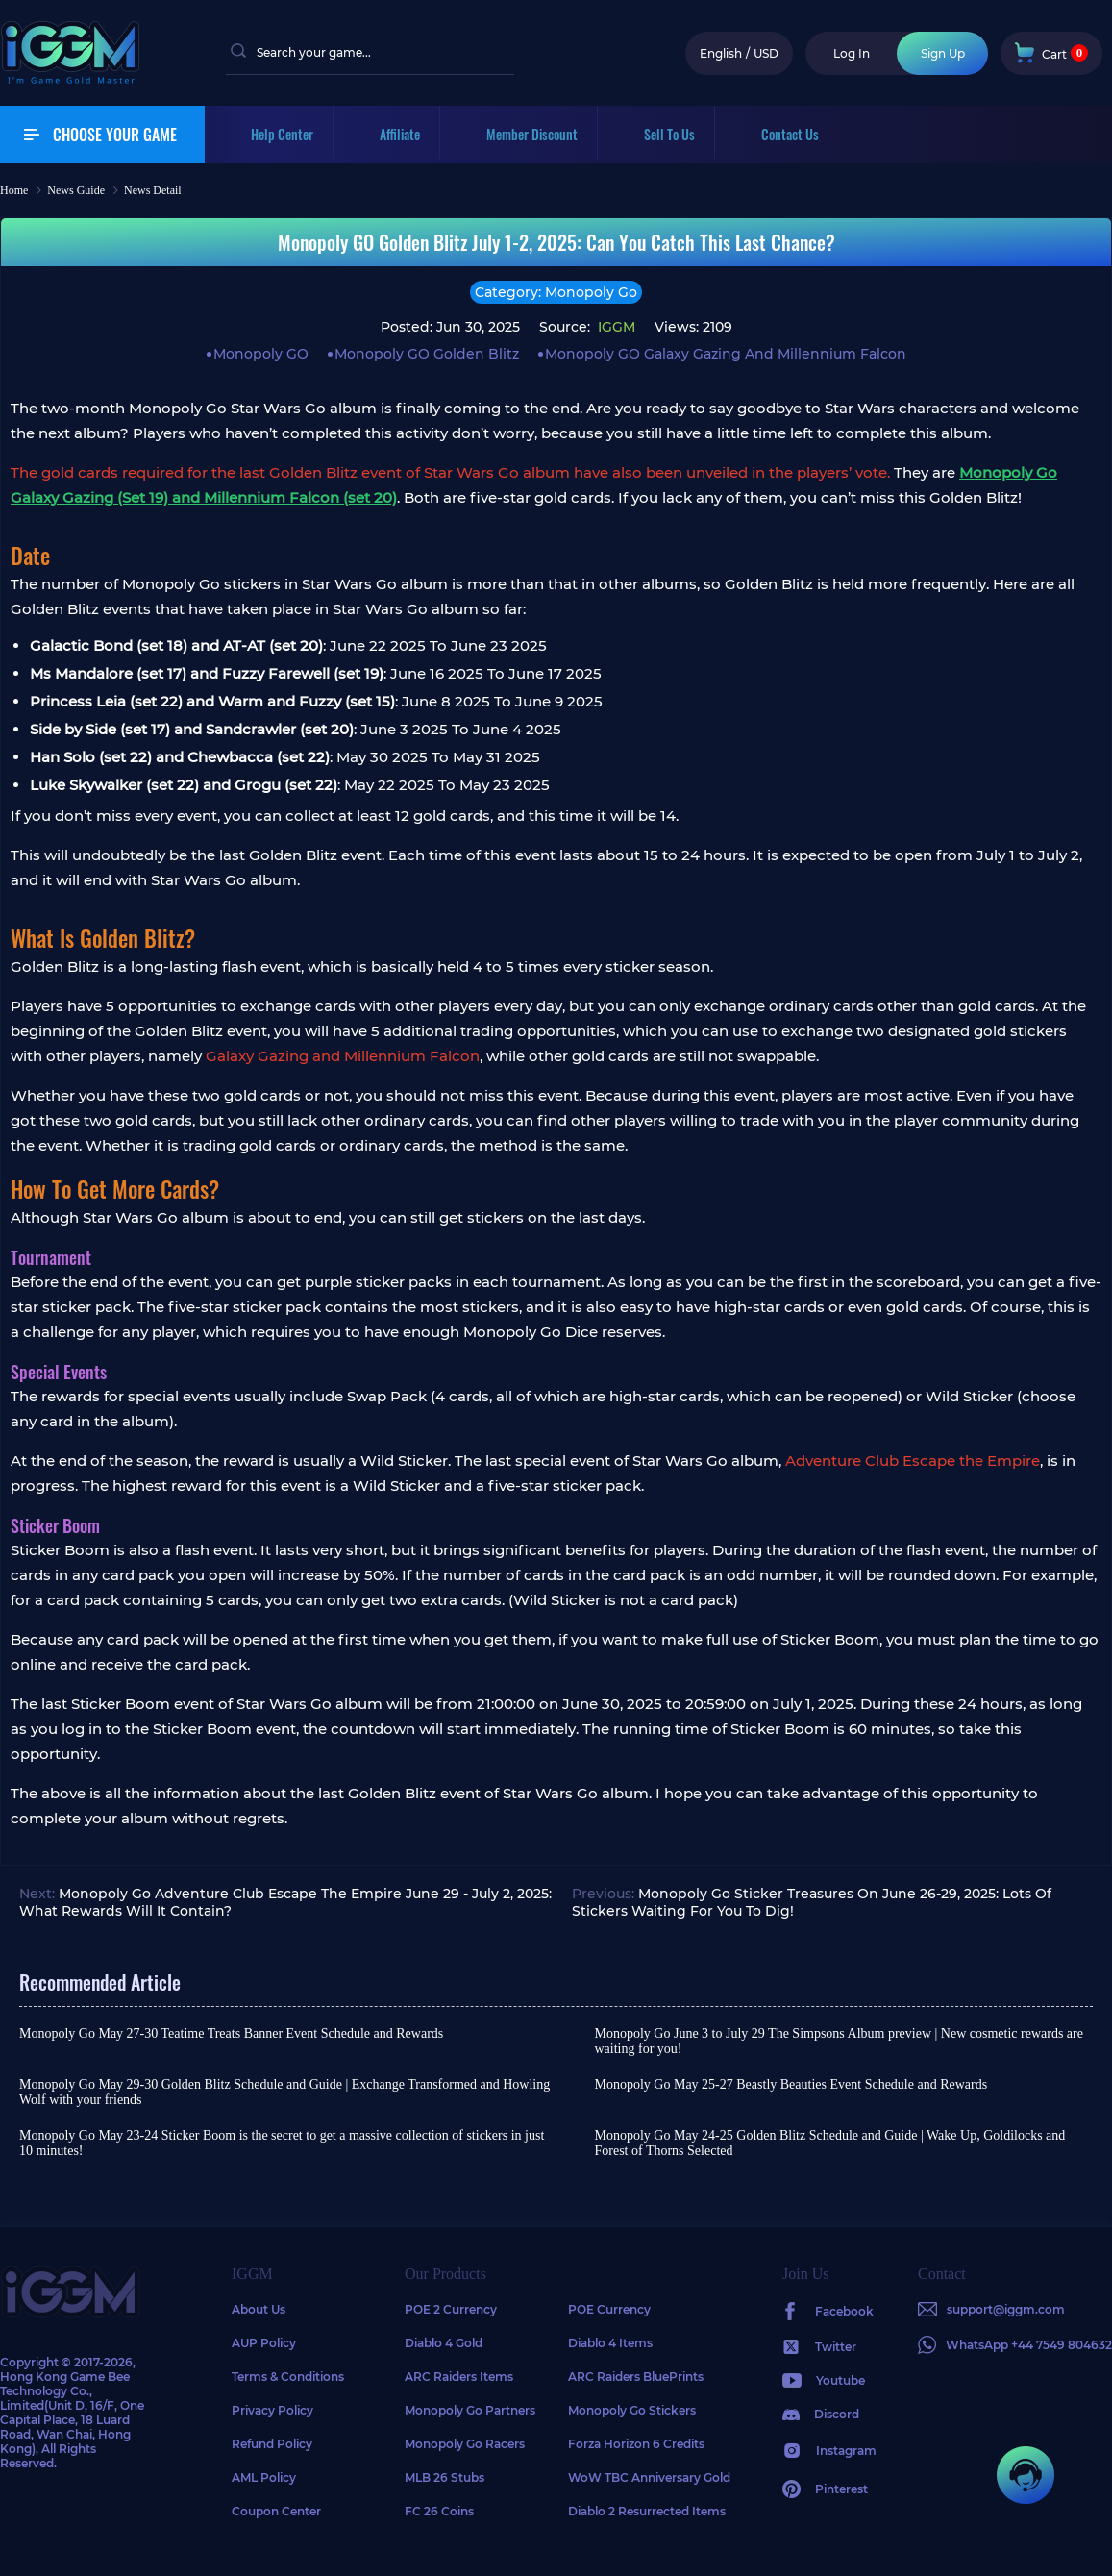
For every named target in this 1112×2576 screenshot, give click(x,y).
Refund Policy (272, 2444)
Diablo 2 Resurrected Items (647, 2511)
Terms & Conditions (288, 2376)
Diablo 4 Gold (443, 2343)
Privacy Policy (272, 2410)
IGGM (614, 326)
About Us (258, 2309)
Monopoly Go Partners (470, 2410)
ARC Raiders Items (459, 2376)
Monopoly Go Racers (465, 2444)
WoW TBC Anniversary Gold (649, 2477)
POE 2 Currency (451, 2309)
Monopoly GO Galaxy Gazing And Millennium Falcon (725, 353)
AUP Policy (264, 2343)
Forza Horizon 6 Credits (636, 2444)
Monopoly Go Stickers (632, 2410)
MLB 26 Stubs (444, 2477)
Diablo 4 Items (610, 2343)
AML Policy (264, 2477)
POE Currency (609, 2309)
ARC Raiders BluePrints (636, 2376)
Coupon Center (276, 2511)
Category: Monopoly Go (556, 292)
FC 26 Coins (439, 2511)
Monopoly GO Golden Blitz (426, 353)
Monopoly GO (261, 353)
